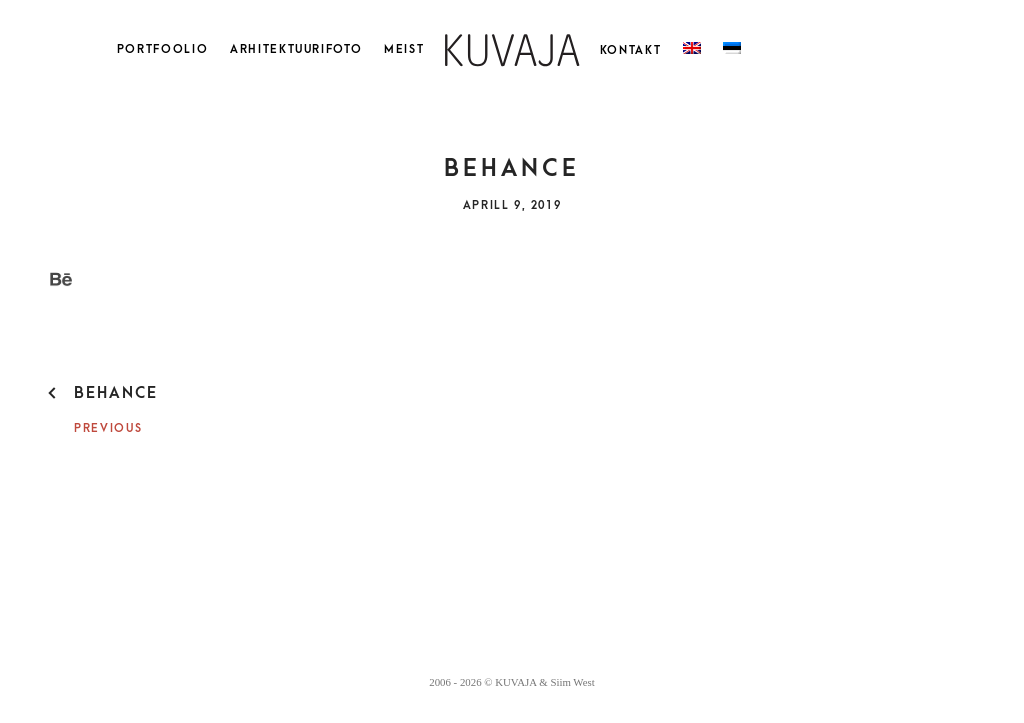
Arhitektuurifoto (296, 49)
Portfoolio (163, 49)
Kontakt (631, 50)
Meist (404, 49)
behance (116, 393)
